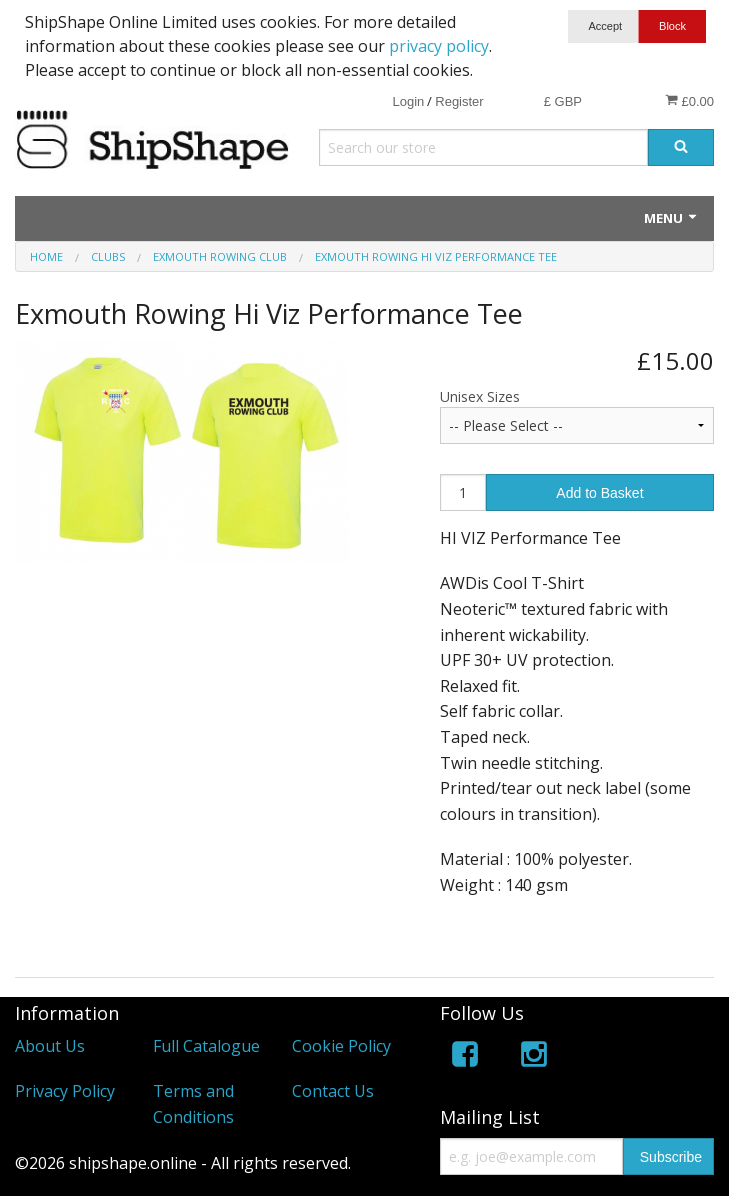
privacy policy (439, 46)
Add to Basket (599, 493)
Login (408, 101)
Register (459, 101)
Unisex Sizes (480, 396)
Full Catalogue (206, 1046)
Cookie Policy (341, 1046)
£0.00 (689, 101)
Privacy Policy (65, 1091)
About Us (50, 1046)
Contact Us (333, 1091)
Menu (671, 218)
